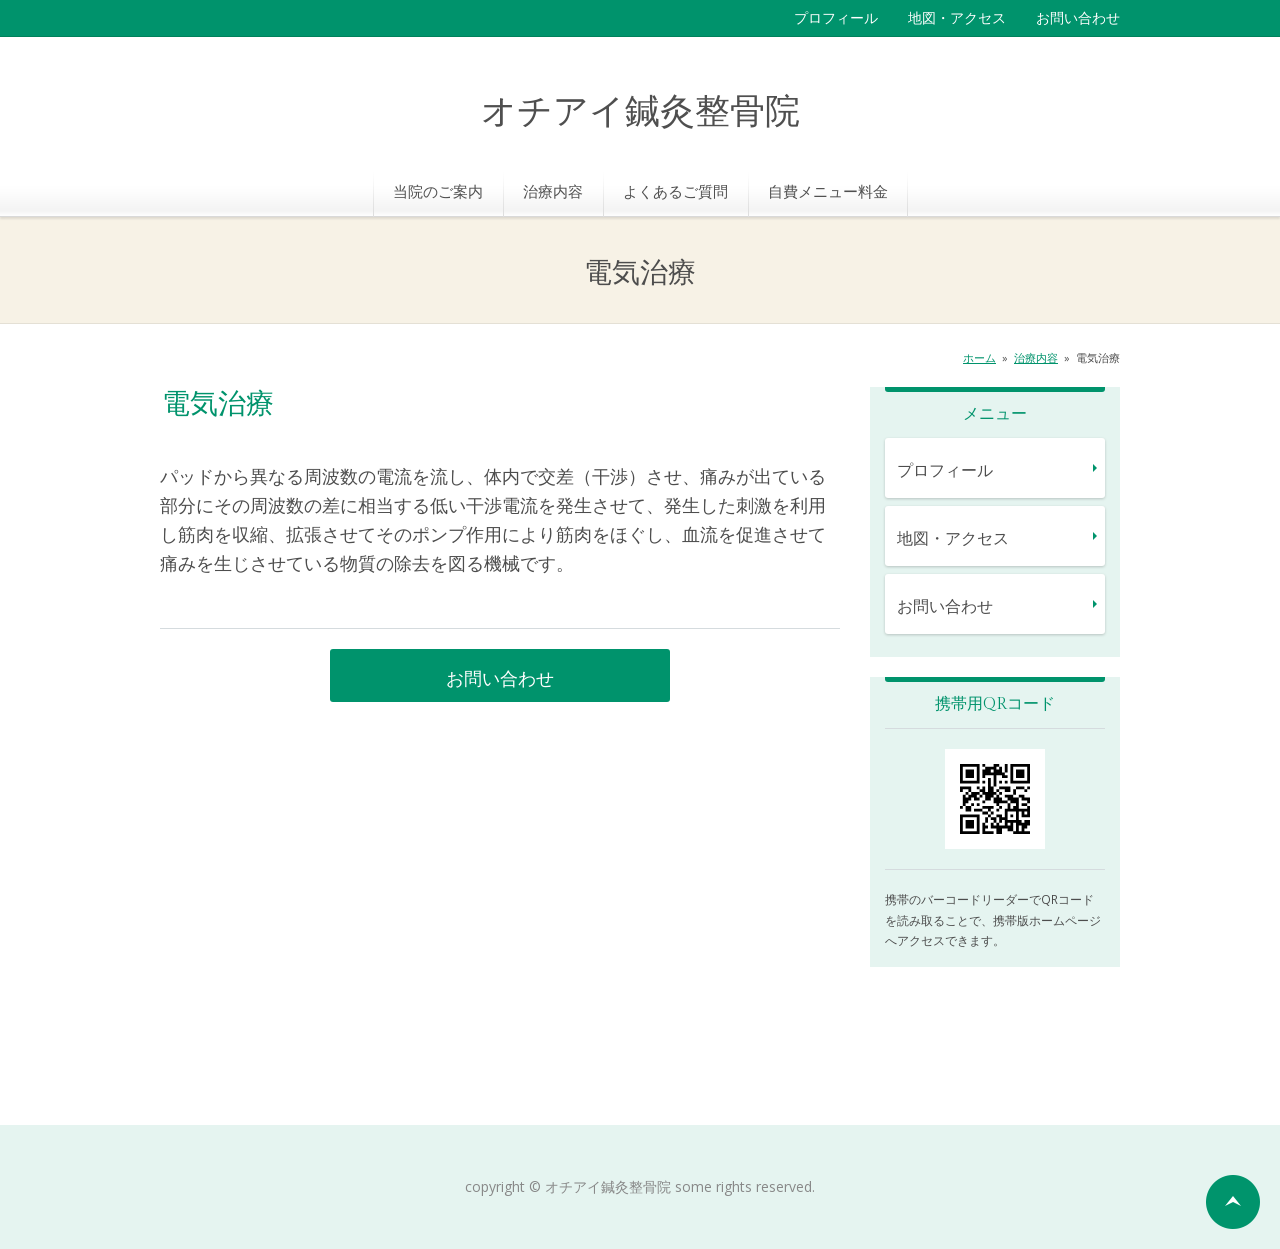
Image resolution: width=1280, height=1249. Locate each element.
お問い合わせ (1078, 17)
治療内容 (553, 191)
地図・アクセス (957, 17)
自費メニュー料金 (828, 191)
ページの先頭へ (1233, 1202)
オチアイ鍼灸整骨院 (640, 112)
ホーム (979, 357)
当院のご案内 (438, 191)
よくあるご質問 (675, 191)
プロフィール (836, 17)
